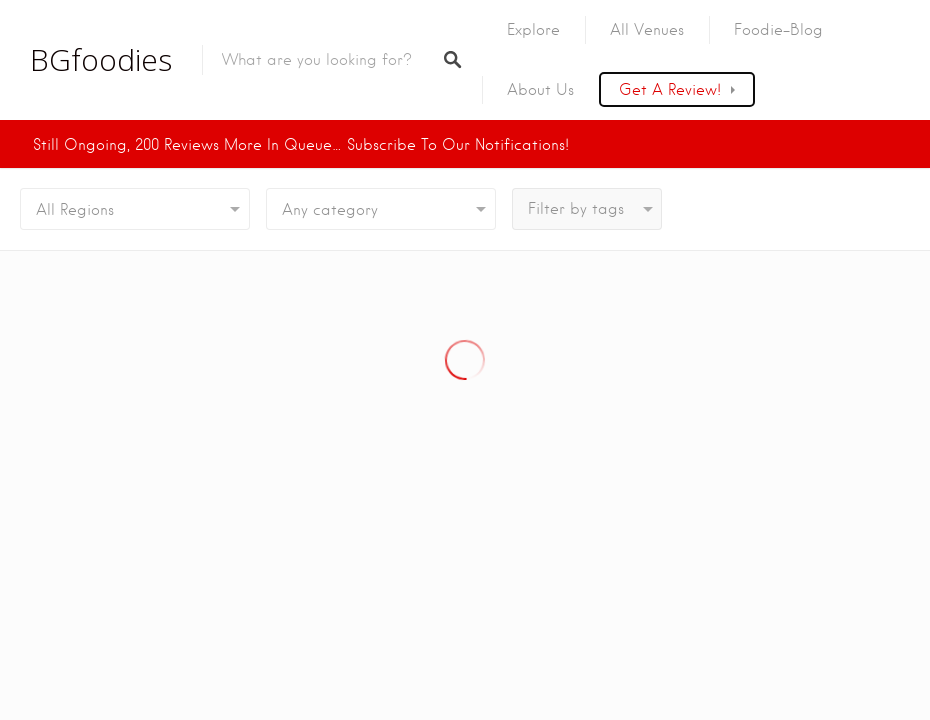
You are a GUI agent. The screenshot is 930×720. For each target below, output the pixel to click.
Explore (533, 30)
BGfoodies (101, 60)
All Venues (647, 30)
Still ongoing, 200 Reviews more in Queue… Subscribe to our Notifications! (301, 145)
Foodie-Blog (778, 30)
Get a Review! (670, 90)
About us (540, 90)
